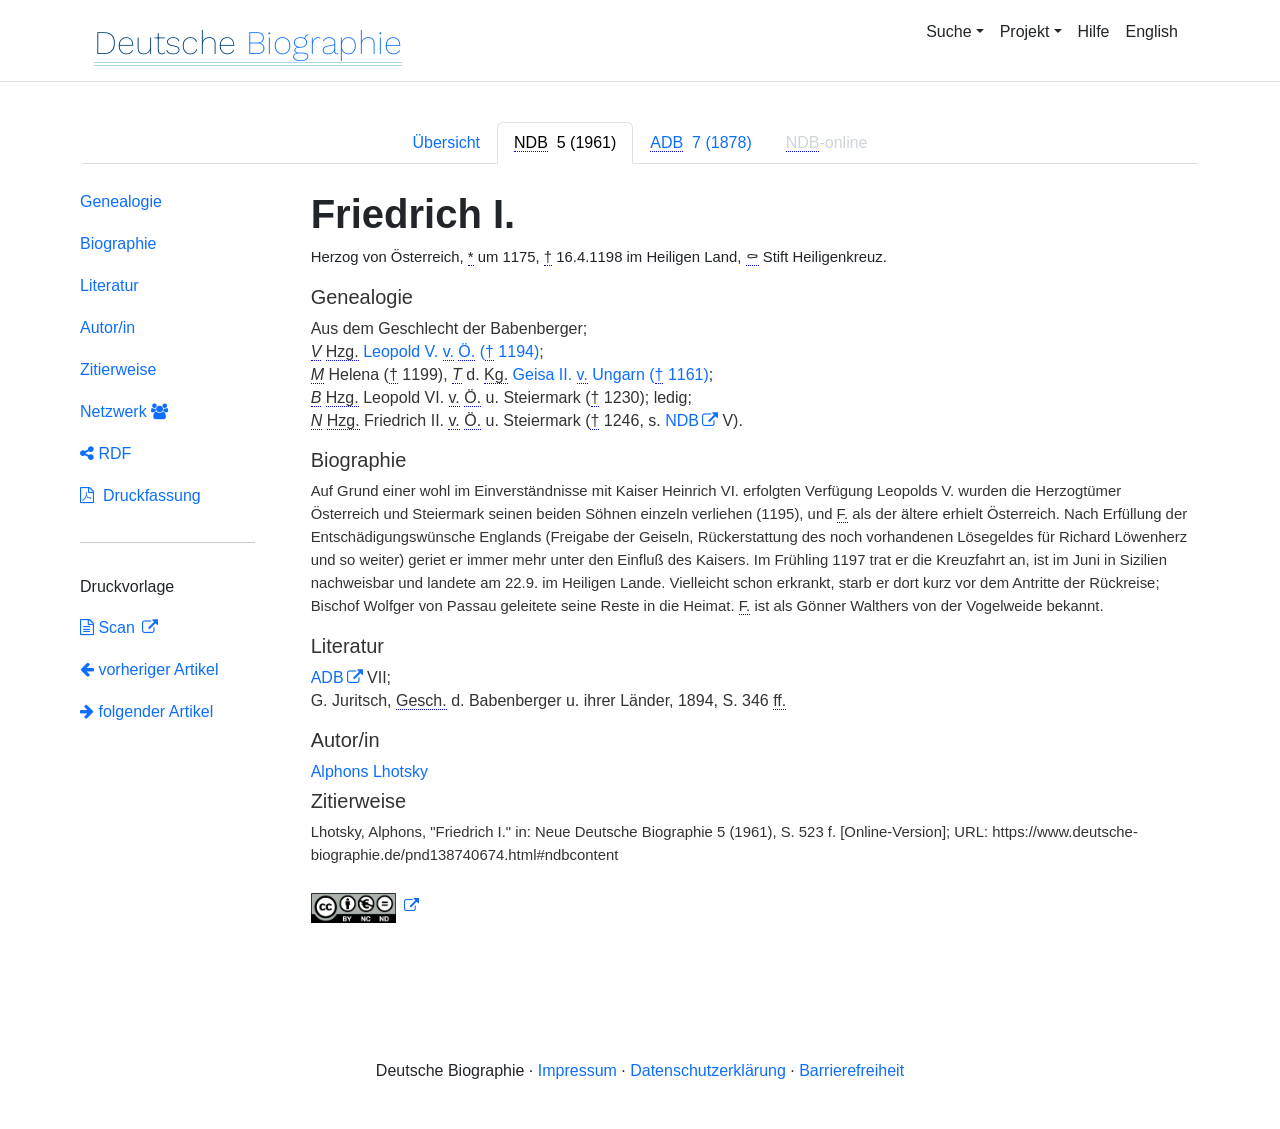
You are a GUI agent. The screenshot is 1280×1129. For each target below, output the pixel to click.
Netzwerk (124, 411)
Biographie (118, 243)
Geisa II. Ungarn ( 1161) (611, 375)
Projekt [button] (1025, 31)
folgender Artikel (146, 711)
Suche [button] (948, 31)
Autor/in (107, 327)
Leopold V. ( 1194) (451, 352)
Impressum (577, 1070)
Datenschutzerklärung (708, 1070)
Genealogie (121, 201)
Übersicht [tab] (446, 142)
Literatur (109, 285)
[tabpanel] (640, 561)
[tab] (565, 143)
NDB (682, 420)
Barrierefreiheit (851, 1070)
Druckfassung (140, 495)
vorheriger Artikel (149, 669)
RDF (105, 453)
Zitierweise (118, 369)
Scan (109, 627)
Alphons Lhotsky (369, 771)
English (1152, 31)
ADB (327, 677)
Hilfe (1094, 31)
